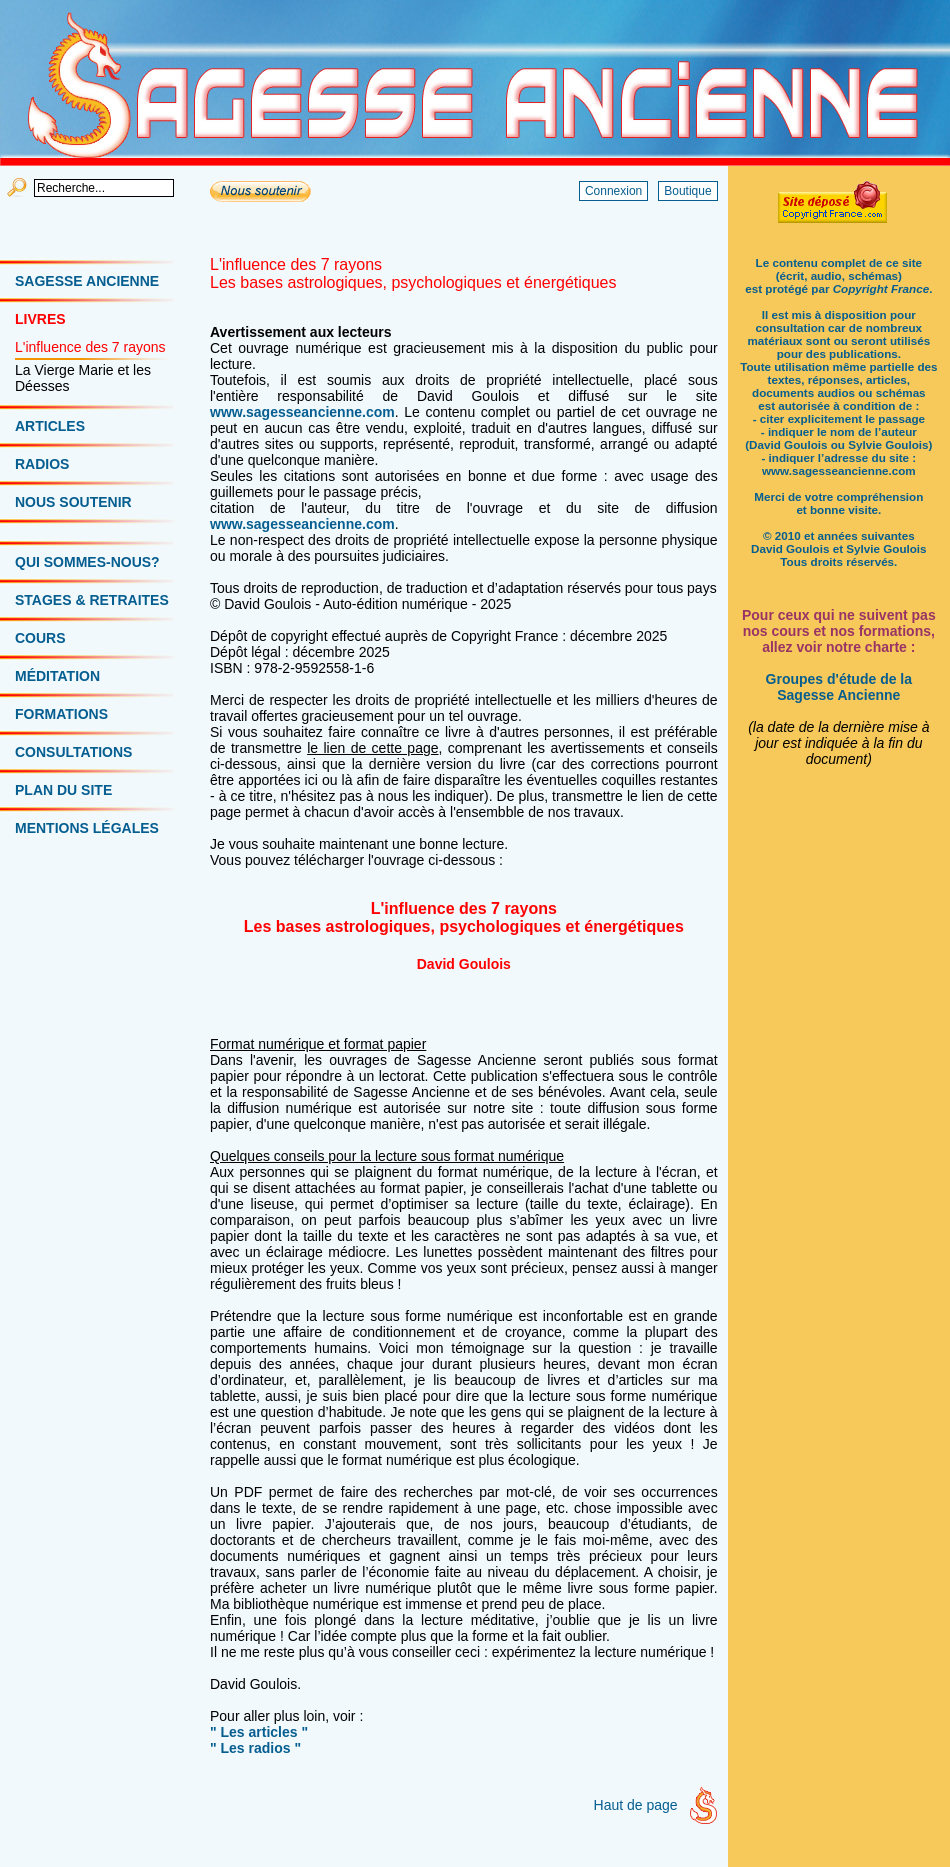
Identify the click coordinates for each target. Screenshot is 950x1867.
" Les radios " (255, 1748)
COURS (40, 638)
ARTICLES (50, 426)
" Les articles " (259, 1732)
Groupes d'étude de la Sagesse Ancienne (839, 687)
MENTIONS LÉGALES (87, 828)
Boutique (687, 191)
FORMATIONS (61, 714)
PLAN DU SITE (63, 790)
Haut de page (636, 1805)
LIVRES (40, 319)
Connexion (613, 191)
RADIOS (42, 464)
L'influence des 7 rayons (90, 347)
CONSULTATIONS (73, 752)
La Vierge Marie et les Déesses (83, 378)
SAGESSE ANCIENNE (87, 281)
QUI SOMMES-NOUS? (87, 562)
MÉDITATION (57, 676)
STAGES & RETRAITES (92, 600)
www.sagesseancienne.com (302, 412)
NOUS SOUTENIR (73, 502)
